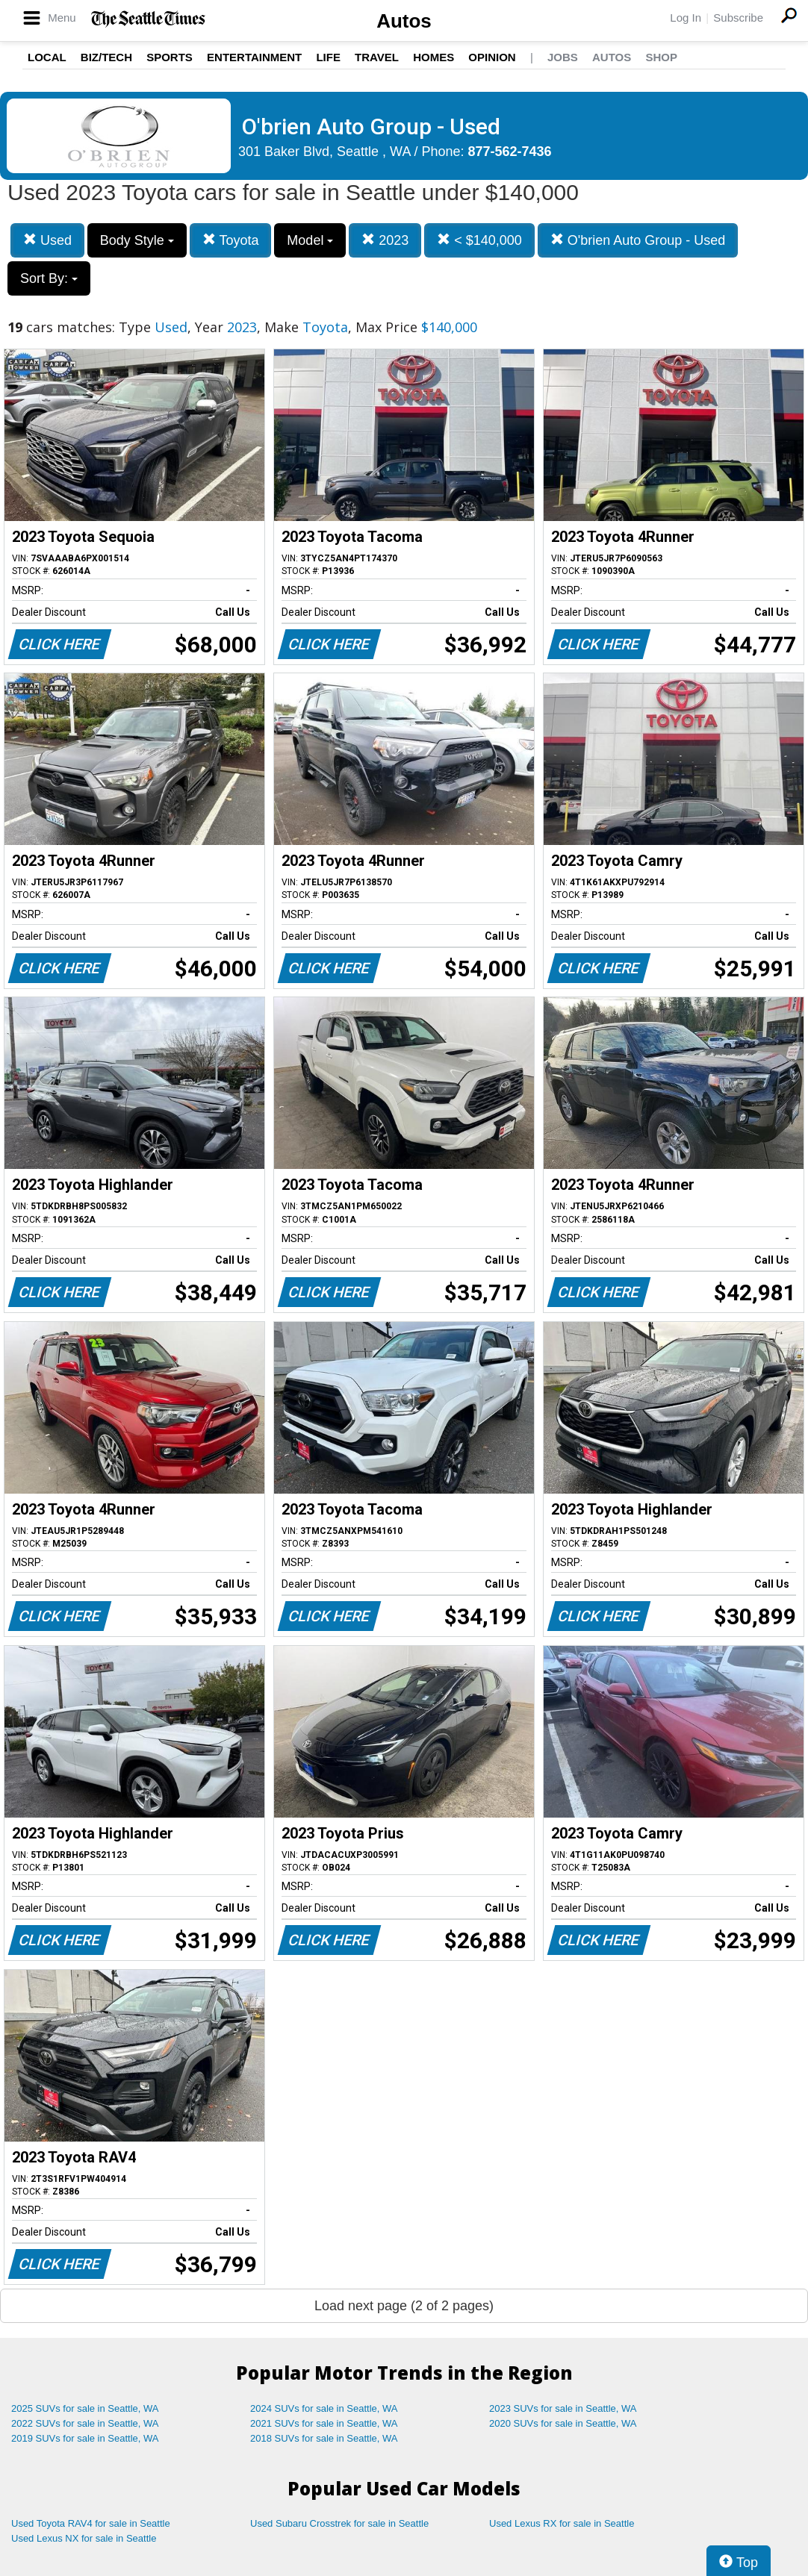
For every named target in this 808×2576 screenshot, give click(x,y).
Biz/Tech (106, 57)
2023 (384, 240)
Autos (404, 21)
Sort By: (49, 278)
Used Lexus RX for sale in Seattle (561, 2523)
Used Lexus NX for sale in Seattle (83, 2538)
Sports (169, 57)
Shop (661, 57)
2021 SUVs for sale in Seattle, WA (324, 2423)
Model (310, 240)
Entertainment (254, 57)
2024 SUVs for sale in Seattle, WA (324, 2408)
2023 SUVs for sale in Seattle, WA (563, 2408)
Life (328, 57)
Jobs (562, 57)
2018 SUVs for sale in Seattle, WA (324, 2438)
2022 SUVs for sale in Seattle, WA (85, 2423)
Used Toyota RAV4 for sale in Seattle (90, 2523)
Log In (685, 17)
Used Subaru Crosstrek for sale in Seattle (339, 2523)
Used (47, 240)
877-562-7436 (510, 151)
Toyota (230, 240)
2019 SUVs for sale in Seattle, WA (85, 2438)
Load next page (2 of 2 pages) (404, 2305)
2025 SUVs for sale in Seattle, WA (85, 2408)
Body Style (137, 240)
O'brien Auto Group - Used (638, 240)
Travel (377, 57)
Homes (433, 57)
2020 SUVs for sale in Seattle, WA (563, 2423)
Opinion (491, 57)
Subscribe (738, 17)
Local (47, 57)
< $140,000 (479, 240)
